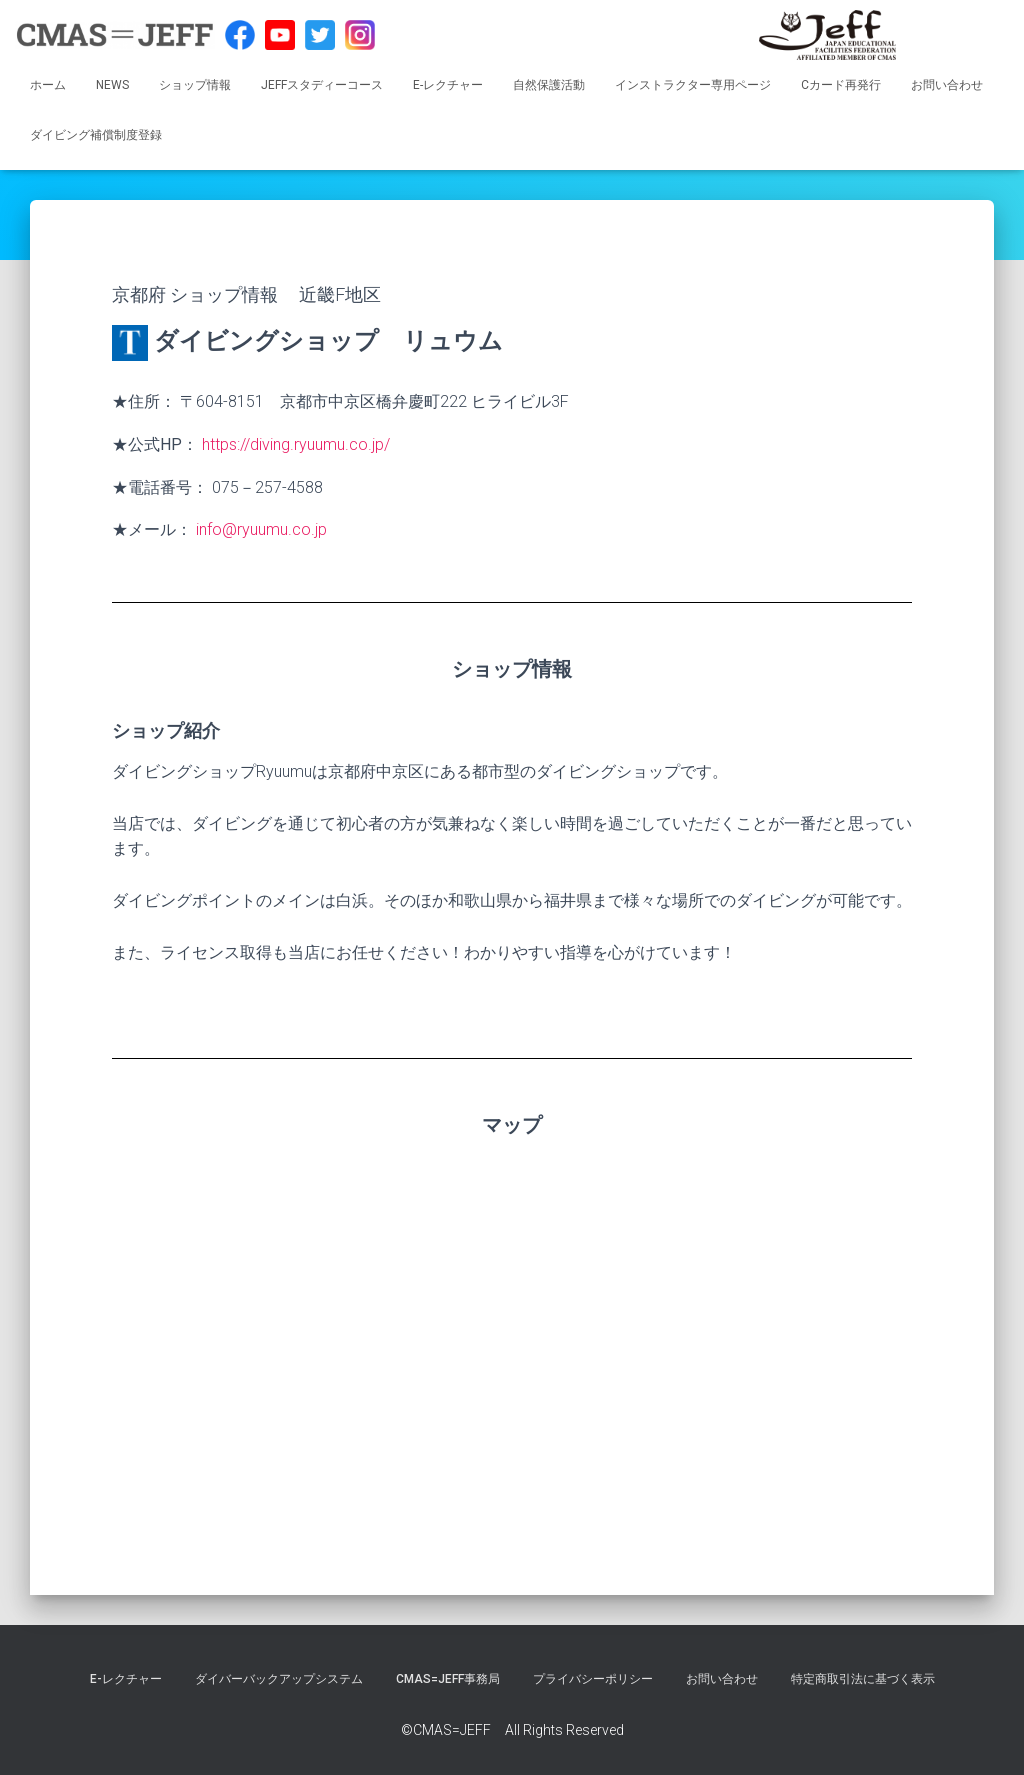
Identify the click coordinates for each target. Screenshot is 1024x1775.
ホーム (48, 85)
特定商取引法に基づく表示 (863, 1679)
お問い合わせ (947, 85)
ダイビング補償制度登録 (96, 135)
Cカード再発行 (841, 85)
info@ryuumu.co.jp (261, 529)
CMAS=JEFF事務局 (448, 1679)
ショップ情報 (195, 85)
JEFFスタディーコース (322, 85)
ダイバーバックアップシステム (279, 1679)
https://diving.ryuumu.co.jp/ (296, 444)
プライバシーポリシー (593, 1679)
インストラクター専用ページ (693, 85)
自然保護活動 (549, 85)
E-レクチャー (448, 85)
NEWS (112, 85)
